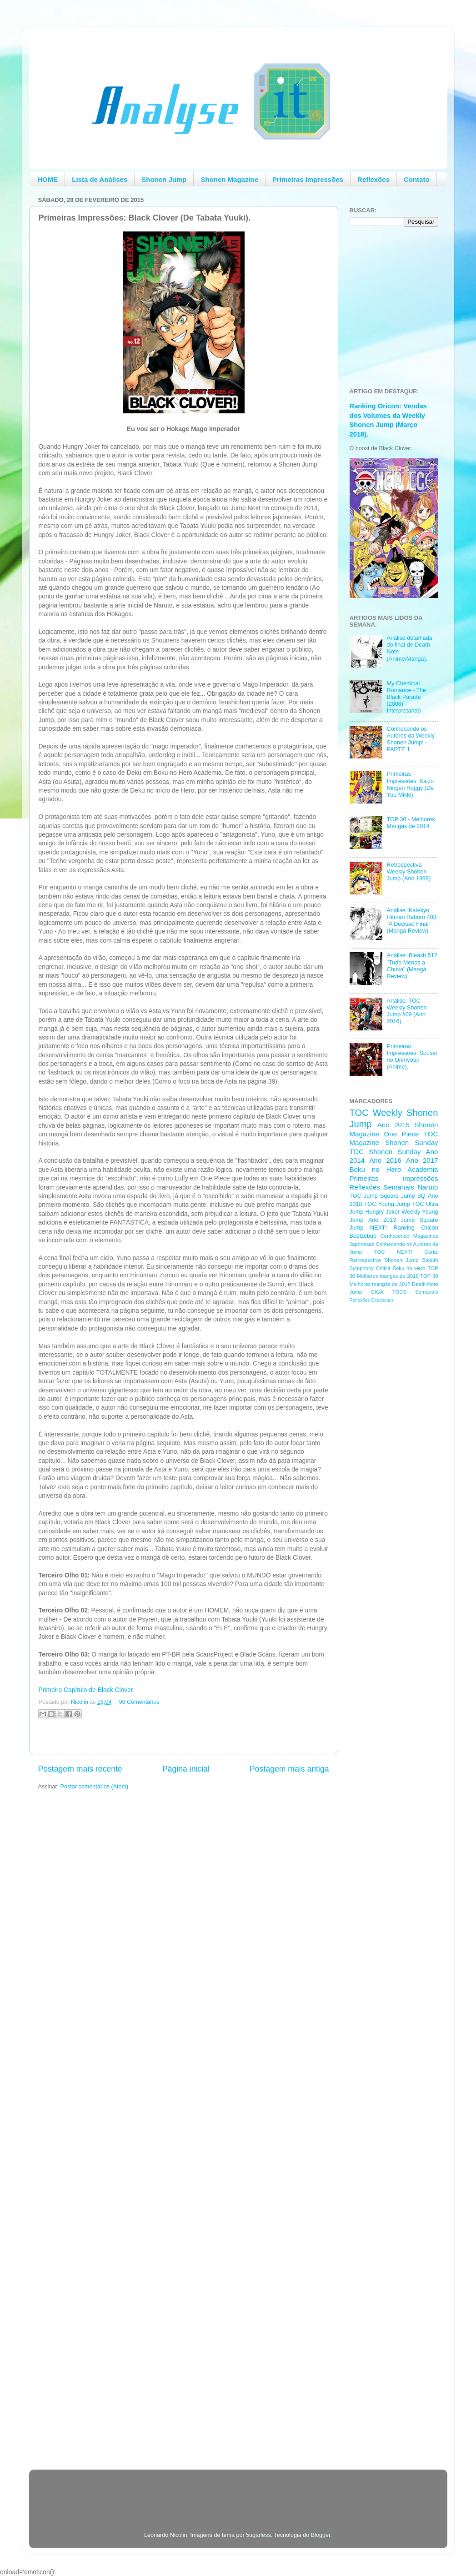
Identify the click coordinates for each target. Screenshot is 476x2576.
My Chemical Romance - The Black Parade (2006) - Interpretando (406, 697)
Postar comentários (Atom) (94, 1786)
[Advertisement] (386, 1454)
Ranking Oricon (416, 1228)
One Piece (401, 1134)
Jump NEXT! (368, 1228)
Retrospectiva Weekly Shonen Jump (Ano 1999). (409, 872)
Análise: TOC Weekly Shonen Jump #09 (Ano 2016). (407, 1011)
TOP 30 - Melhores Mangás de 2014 (411, 822)
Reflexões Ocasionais (372, 1300)
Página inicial (186, 1768)
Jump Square (419, 1220)
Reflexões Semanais (382, 1187)
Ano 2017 (422, 1160)
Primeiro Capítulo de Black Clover (86, 1689)
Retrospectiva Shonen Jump (384, 1260)
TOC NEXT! (393, 1252)
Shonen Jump (163, 179)
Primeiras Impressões (307, 179)
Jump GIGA (367, 1292)
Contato (417, 179)
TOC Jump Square (374, 1196)
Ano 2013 (382, 1220)
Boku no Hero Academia (394, 1169)
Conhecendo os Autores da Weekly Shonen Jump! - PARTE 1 (411, 739)
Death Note (425, 1284)
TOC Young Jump (387, 1204)
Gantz (431, 1252)
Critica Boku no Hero (401, 1268)
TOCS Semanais (415, 1292)
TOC (359, 1113)
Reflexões (373, 179)
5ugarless (258, 2535)
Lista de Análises (99, 179)
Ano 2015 (393, 1125)
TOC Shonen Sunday (385, 1151)
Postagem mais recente (80, 1768)
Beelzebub (363, 1236)
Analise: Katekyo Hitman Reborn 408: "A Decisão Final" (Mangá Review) (412, 920)
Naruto (427, 1187)
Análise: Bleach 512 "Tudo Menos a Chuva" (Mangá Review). (412, 965)
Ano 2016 (385, 1160)
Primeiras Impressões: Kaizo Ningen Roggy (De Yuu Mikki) (410, 784)
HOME (47, 179)
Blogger (321, 2535)
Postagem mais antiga (289, 1768)
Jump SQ (413, 1196)
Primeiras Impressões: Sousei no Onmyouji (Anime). (412, 1056)
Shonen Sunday (411, 1142)
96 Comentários (139, 1702)
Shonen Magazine (229, 179)
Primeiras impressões (394, 1178)
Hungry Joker (382, 1212)
